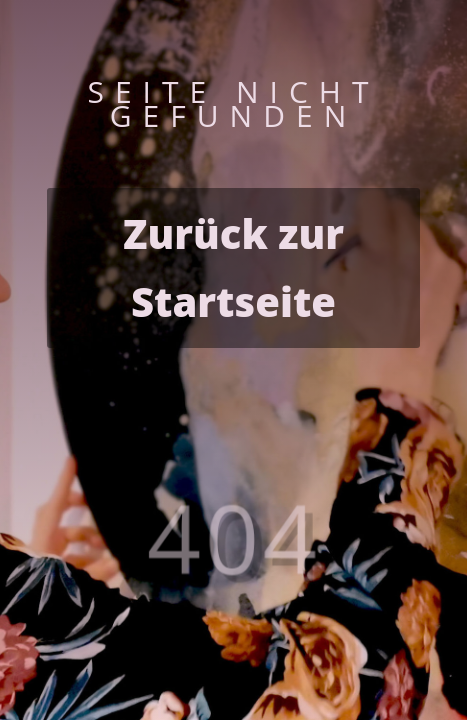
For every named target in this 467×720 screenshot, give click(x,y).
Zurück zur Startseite (233, 267)
